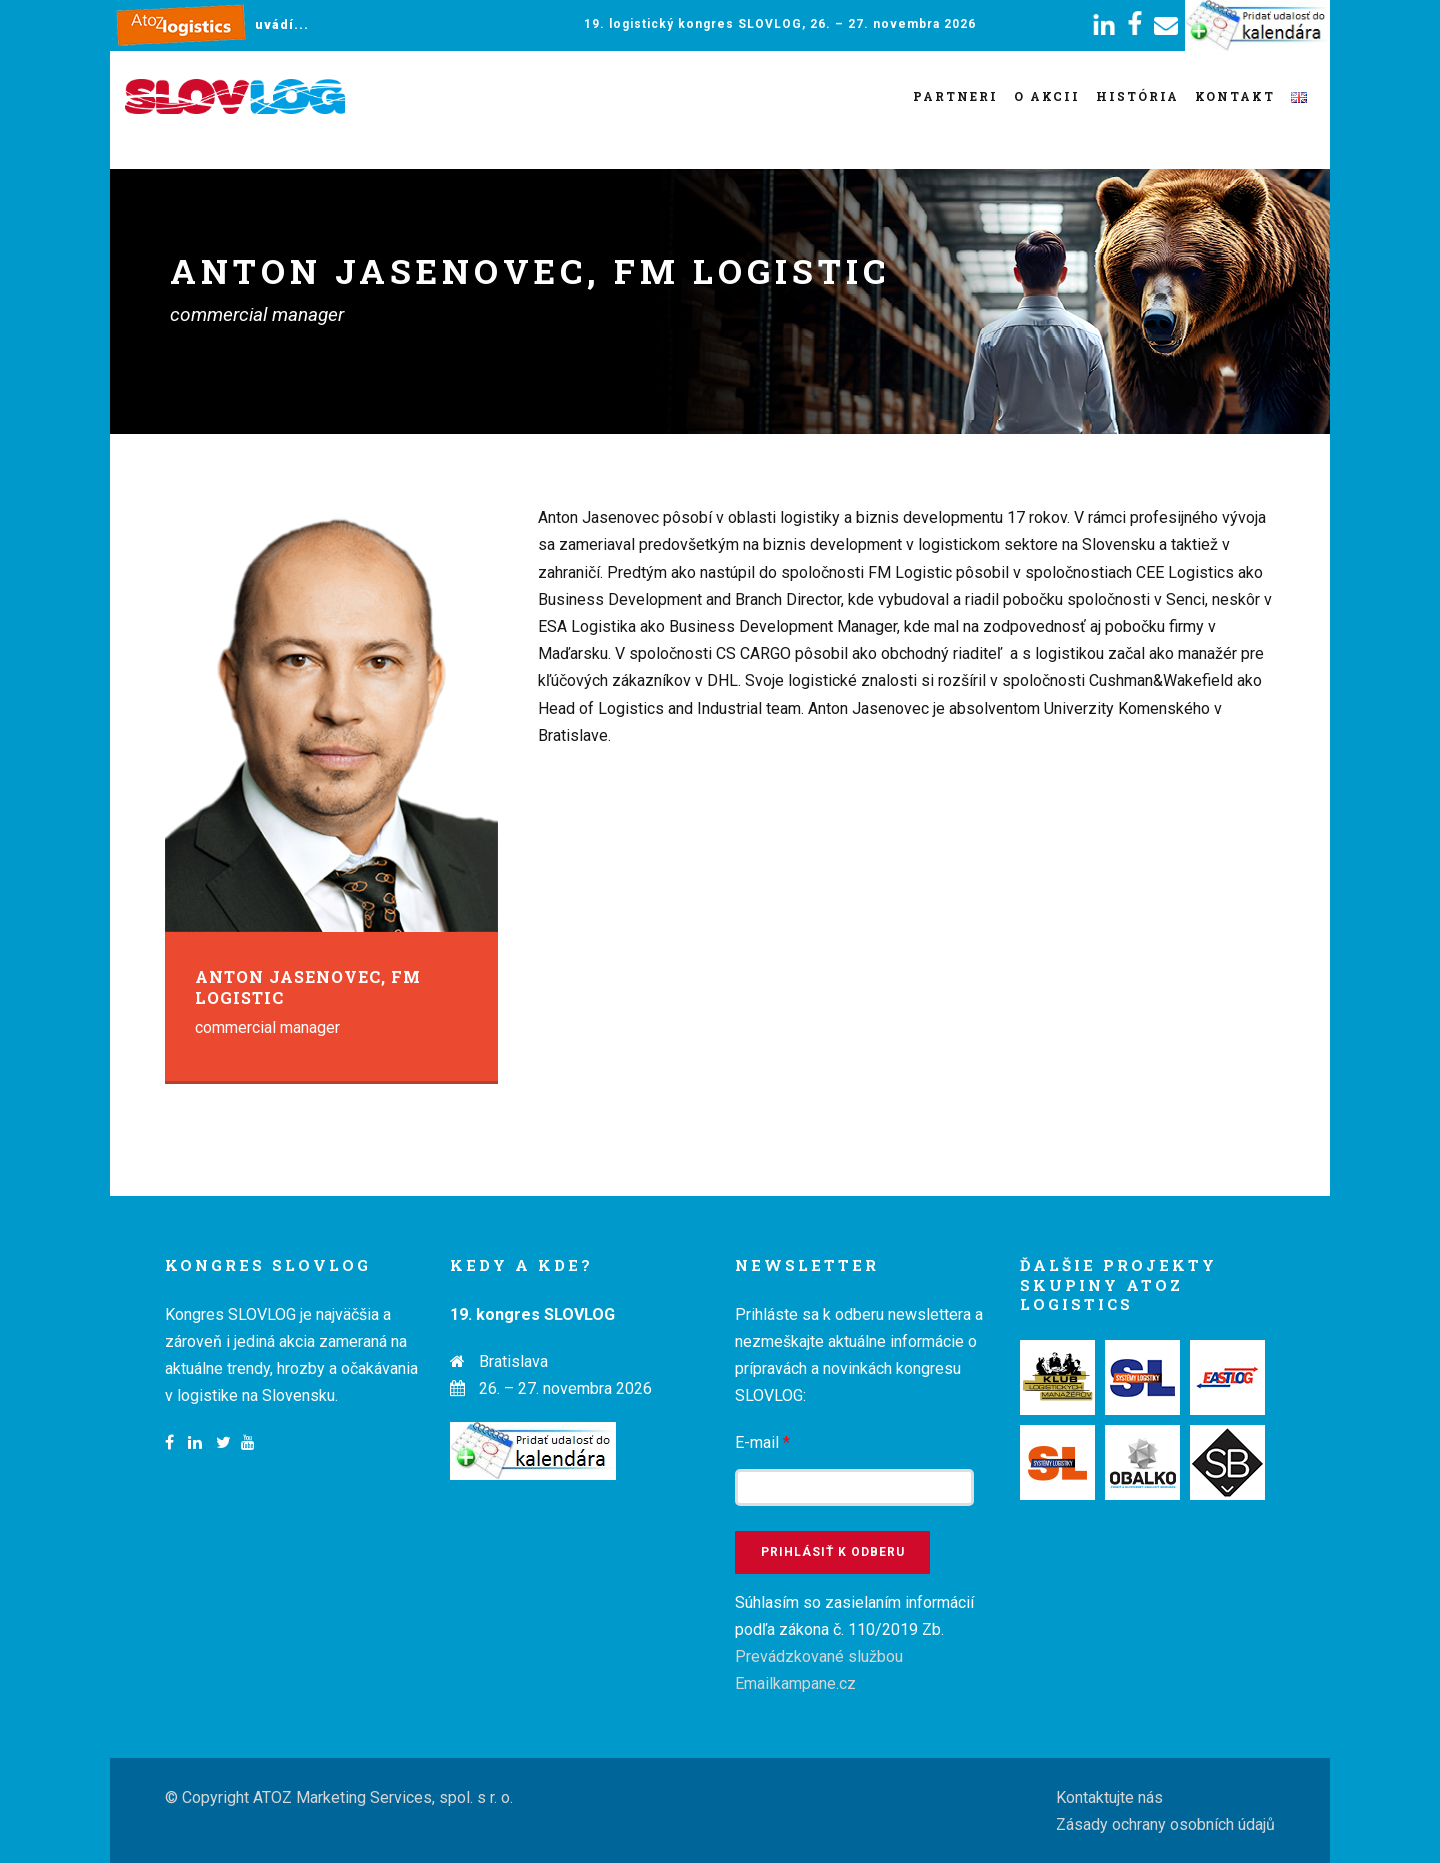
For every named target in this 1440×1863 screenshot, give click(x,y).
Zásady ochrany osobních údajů (1165, 1824)
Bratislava (513, 1361)
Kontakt (1235, 96)
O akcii (1047, 96)
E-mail (762, 1442)
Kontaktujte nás (1109, 1797)
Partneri (955, 96)
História (1137, 96)
